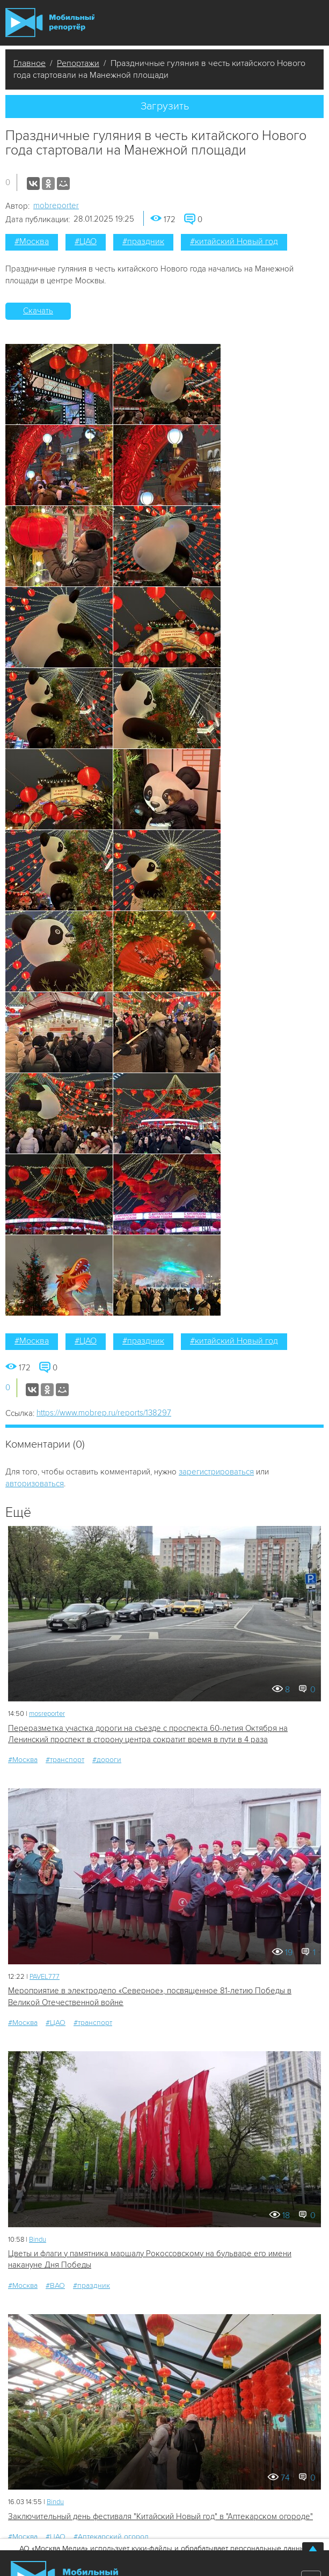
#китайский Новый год (234, 241)
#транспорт (65, 1759)
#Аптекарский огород (111, 2536)
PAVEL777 (45, 1976)
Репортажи (78, 63)
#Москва (31, 241)
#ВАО (55, 2285)
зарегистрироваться (216, 1472)
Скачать (38, 310)
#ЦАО (86, 241)
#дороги (106, 1759)
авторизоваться (34, 1483)
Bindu (37, 2239)
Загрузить (165, 106)
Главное (29, 63)
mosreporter (47, 1713)
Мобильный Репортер (49, 22)
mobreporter (56, 205)
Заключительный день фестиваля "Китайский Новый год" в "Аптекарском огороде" (160, 2516)
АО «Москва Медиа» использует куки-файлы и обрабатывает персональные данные (164, 2548)
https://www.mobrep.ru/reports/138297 (103, 1413)
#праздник (143, 241)
